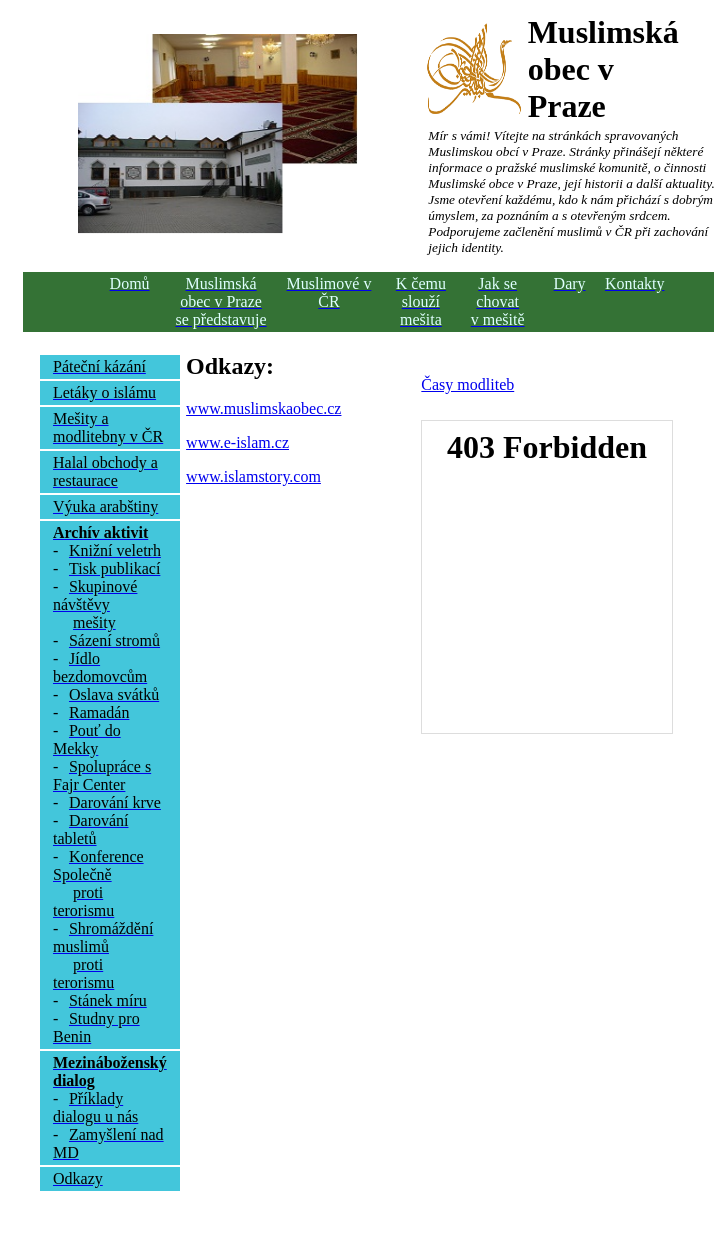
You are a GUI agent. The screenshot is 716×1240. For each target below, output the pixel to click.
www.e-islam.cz (237, 442)
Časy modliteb (467, 384)
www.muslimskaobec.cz (263, 408)
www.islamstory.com (253, 476)
